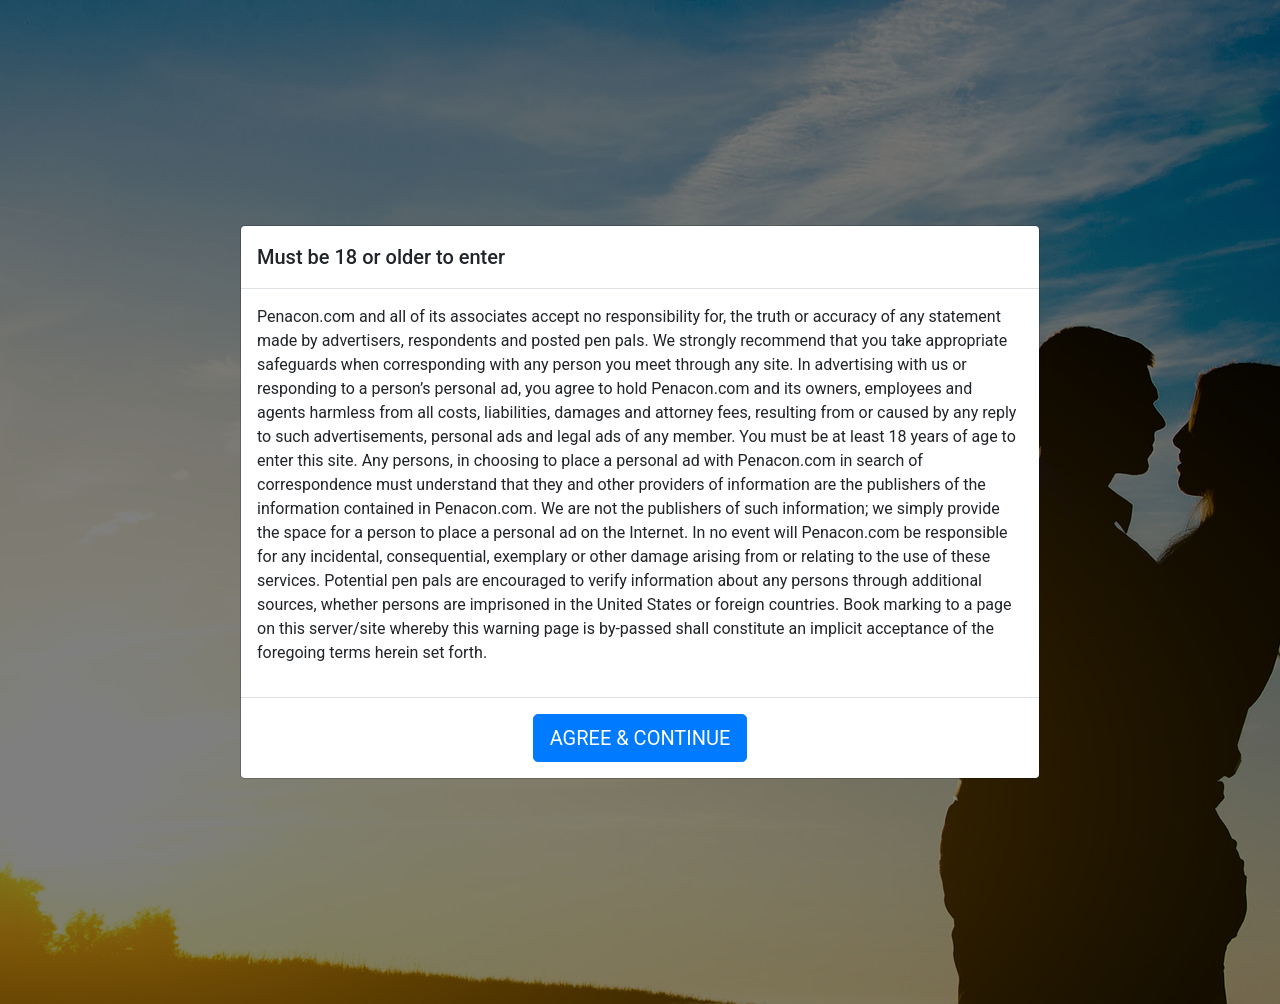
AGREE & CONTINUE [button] (640, 738)
